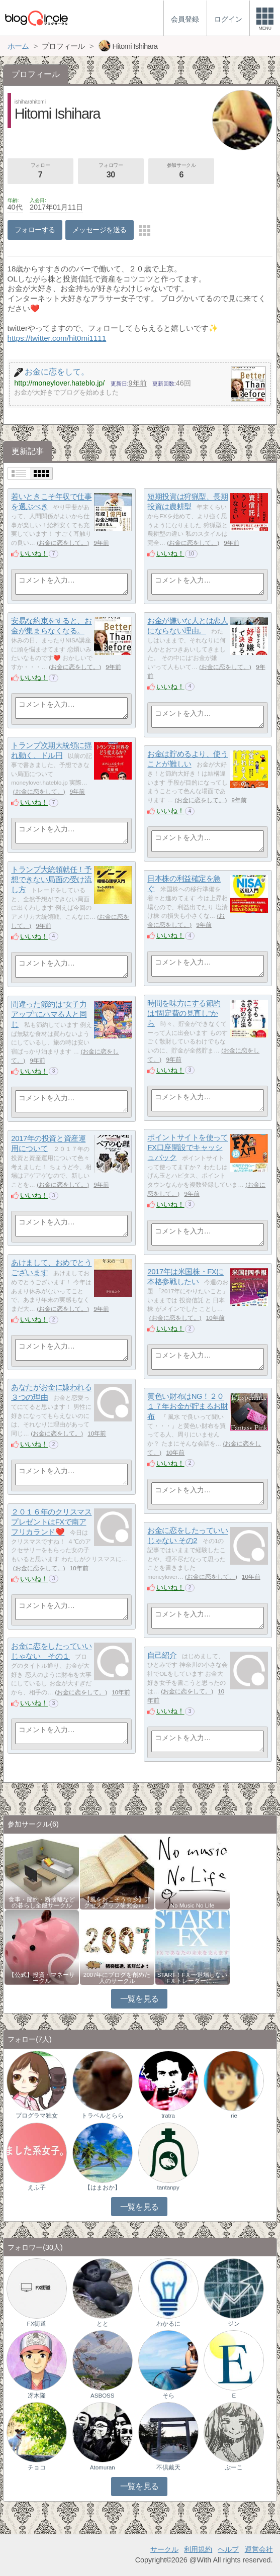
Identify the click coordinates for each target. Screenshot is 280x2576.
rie (234, 2116)
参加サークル (181, 171)
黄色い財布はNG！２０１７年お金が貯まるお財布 (187, 1406)
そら (168, 2396)
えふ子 (37, 2187)
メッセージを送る (99, 230)
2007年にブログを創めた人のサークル (117, 1978)
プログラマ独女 (37, 2116)
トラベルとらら (102, 2116)
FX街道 (37, 2324)
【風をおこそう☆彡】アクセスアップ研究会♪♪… (117, 1902)
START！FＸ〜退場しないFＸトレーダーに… (192, 1978)
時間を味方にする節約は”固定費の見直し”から (184, 1013)
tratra (168, 2116)
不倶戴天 (168, 2467)
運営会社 (259, 2549)
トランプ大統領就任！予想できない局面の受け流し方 (51, 880)
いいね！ (34, 553)
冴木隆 (37, 2396)
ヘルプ (228, 2549)
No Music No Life (192, 1905)
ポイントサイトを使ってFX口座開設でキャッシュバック (187, 1147)
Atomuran (102, 2467)
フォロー (40, 171)
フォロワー (110, 171)
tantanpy (168, 2187)
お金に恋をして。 (63, 543)
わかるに (168, 2324)
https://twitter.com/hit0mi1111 (57, 338)
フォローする (35, 230)
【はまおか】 (102, 2187)
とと (103, 2324)
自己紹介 (161, 1655)
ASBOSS (102, 2396)
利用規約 (198, 2549)
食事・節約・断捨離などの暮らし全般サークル (42, 1902)
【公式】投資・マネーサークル (42, 1978)
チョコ (37, 2467)
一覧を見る (139, 1998)
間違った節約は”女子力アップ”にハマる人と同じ (48, 1014)
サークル (164, 2549)
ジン (234, 2324)
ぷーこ (234, 2467)
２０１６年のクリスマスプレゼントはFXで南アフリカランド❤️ (51, 1522)
